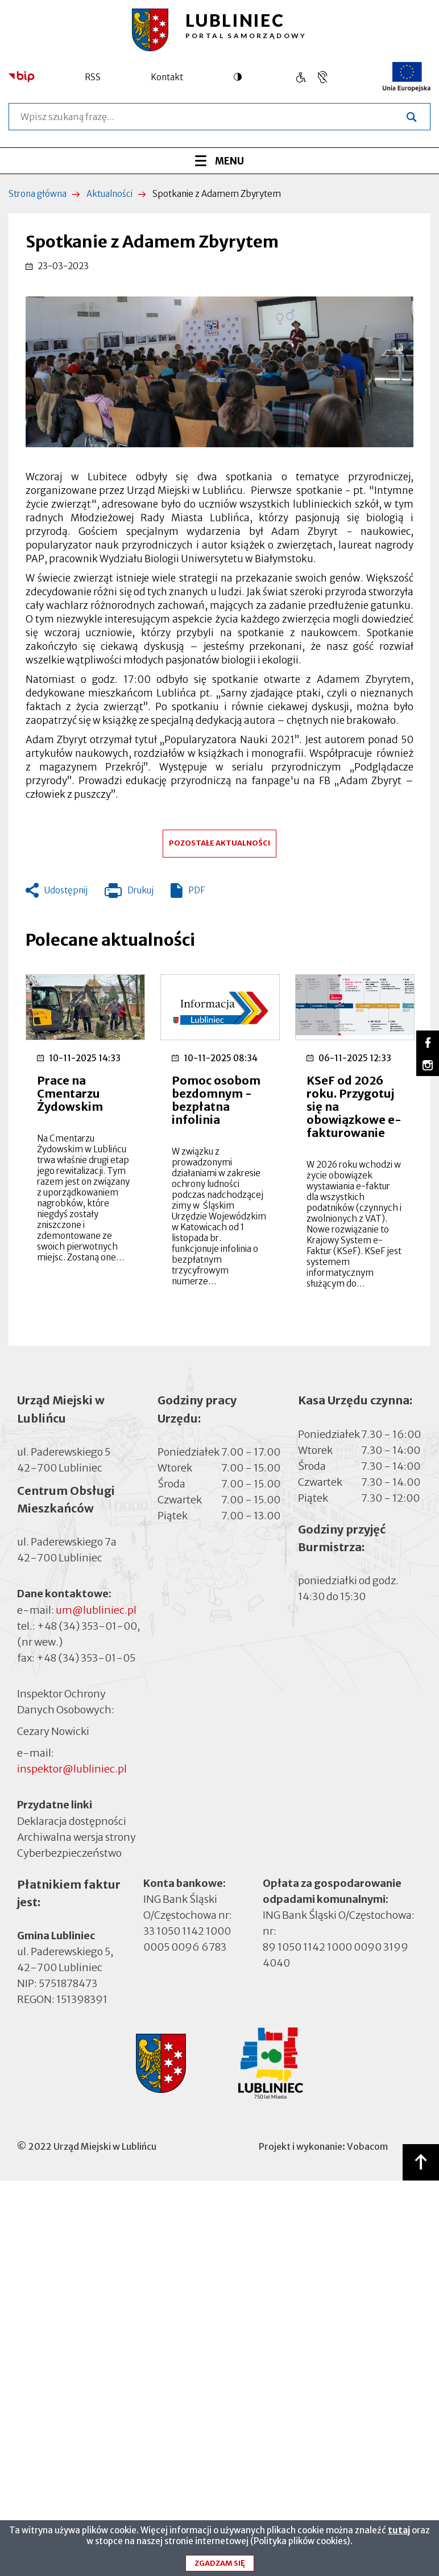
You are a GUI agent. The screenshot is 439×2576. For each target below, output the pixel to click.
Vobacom (367, 2146)
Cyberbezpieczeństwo (69, 1852)
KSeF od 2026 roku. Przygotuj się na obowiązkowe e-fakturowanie (354, 1106)
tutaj (399, 2533)
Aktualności (109, 193)
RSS (93, 77)
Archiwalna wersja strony (76, 1836)
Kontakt (167, 77)
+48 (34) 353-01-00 (87, 1626)
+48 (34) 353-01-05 (85, 1657)
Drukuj (129, 893)
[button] (219, 371)
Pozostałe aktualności (219, 843)
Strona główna (38, 193)
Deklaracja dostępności (71, 1820)
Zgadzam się (219, 2566)
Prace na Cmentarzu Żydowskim (70, 1093)
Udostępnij (66, 890)
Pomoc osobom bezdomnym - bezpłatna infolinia (216, 1100)
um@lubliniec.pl (96, 1610)
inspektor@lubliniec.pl (72, 1768)
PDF (196, 890)
